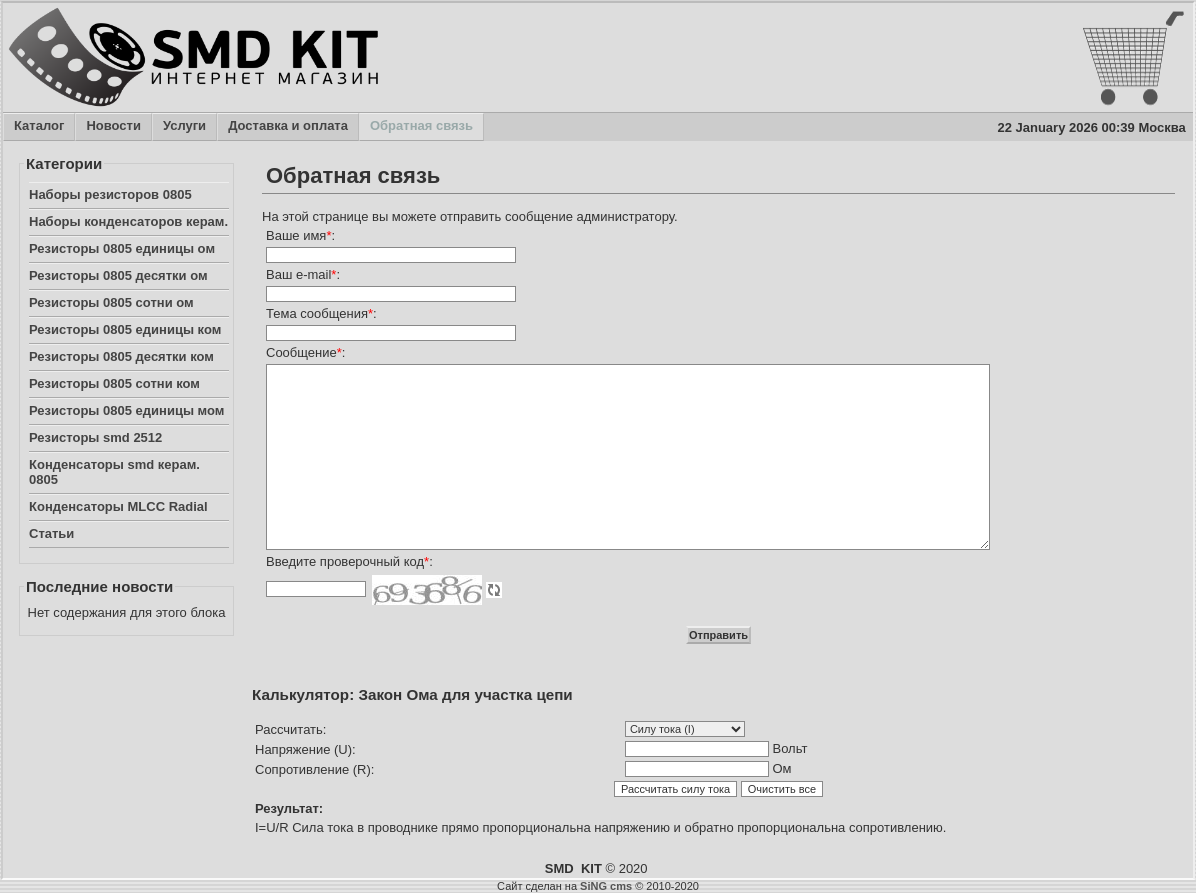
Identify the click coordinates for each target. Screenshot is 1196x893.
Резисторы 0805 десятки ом (118, 275)
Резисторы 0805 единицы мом (126, 410)
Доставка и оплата (287, 127)
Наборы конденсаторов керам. (128, 221)
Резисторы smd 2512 (95, 437)
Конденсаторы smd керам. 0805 (114, 472)
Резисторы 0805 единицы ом (122, 248)
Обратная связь (421, 127)
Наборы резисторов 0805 (110, 194)
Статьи (51, 533)
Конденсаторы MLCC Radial (118, 506)
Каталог (38, 127)
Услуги (184, 127)
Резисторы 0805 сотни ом (111, 302)
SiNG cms (606, 886)
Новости (113, 127)
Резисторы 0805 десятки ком (121, 356)
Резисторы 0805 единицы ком (125, 329)
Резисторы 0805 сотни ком (114, 383)
